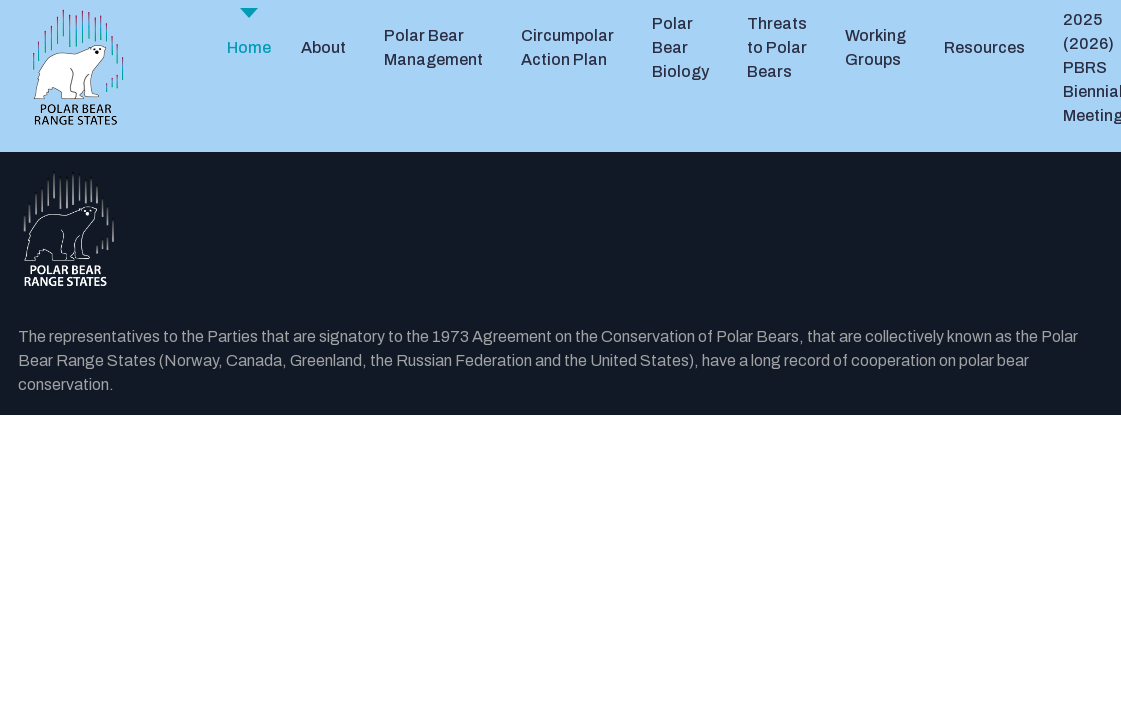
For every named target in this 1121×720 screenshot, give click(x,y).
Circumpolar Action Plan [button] (567, 47)
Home (249, 47)
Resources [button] (984, 47)
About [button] (323, 47)
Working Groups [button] (875, 47)
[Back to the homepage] (560, 229)
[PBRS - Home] (78, 68)
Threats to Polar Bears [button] (777, 47)
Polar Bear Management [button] (433, 47)
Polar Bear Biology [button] (680, 47)
